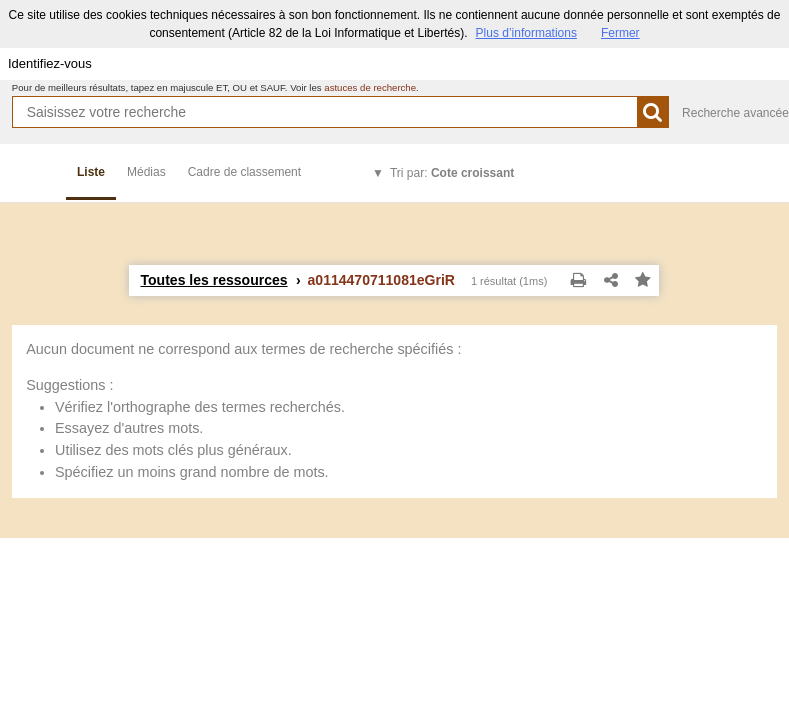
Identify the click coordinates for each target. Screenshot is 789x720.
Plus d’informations (526, 33)
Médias (146, 172)
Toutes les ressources (213, 280)
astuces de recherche (370, 87)
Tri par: (452, 173)
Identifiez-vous (50, 63)
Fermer (620, 33)
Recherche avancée (735, 113)
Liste (91, 172)
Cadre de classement (244, 172)
